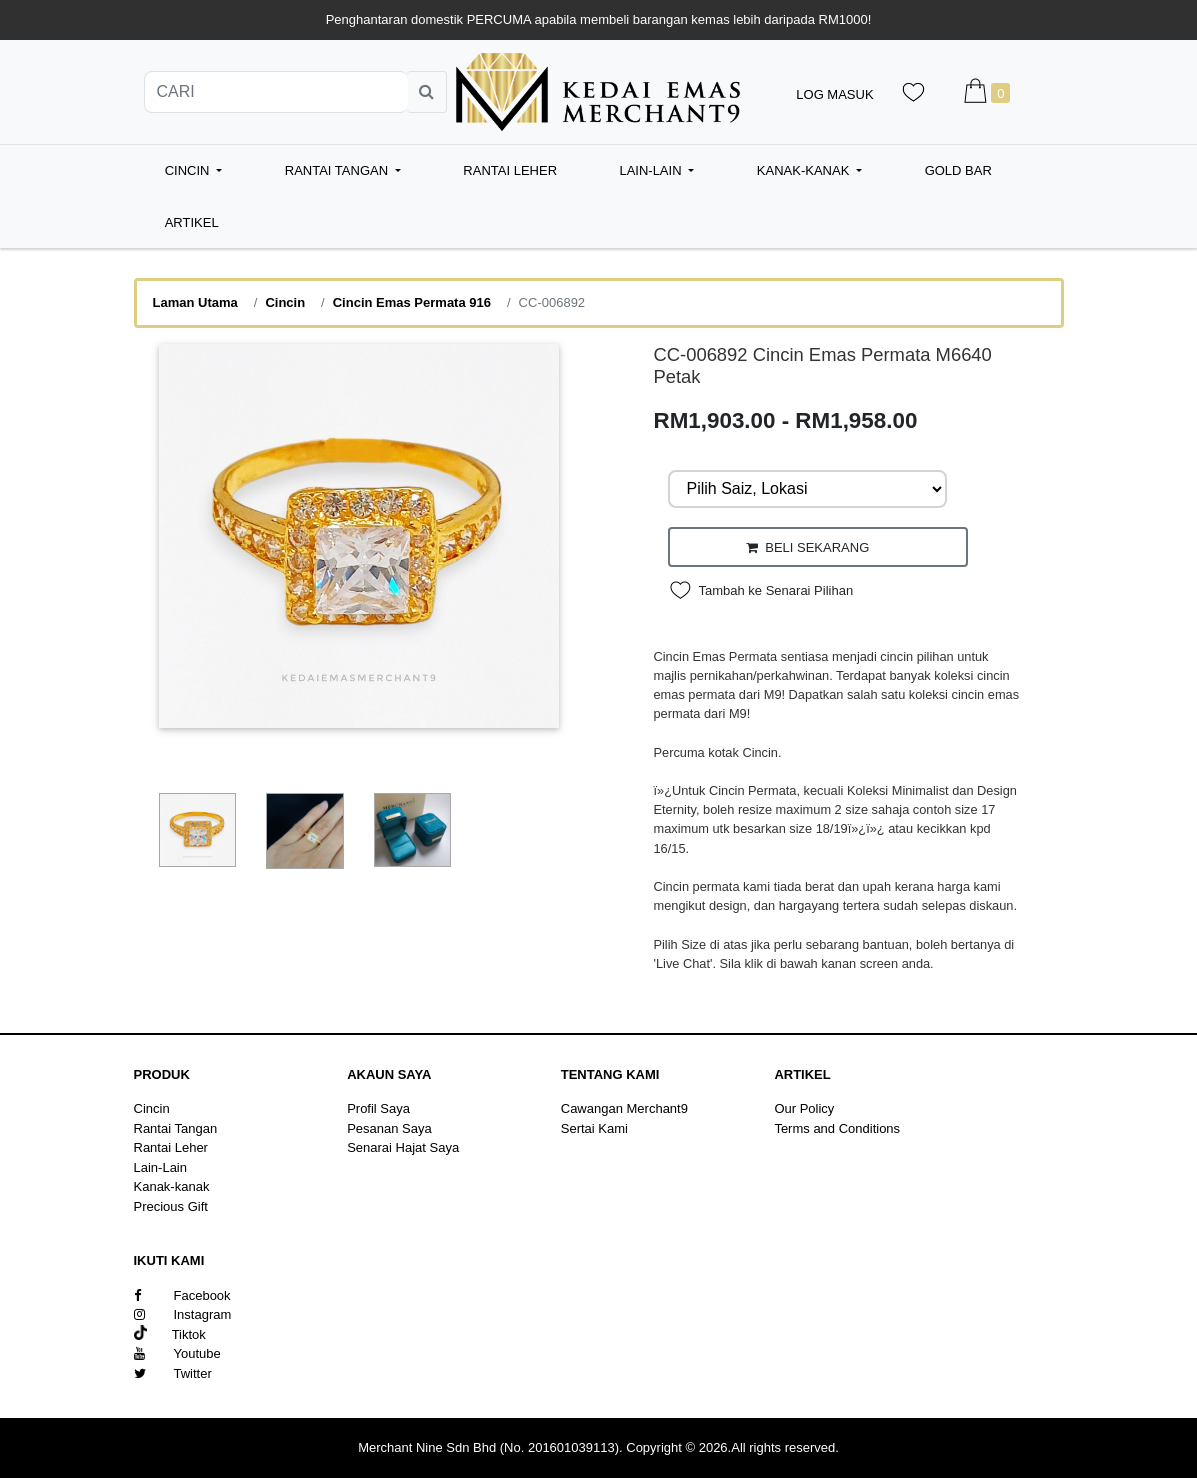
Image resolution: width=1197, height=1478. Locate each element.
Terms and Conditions (837, 1128)
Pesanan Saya (389, 1128)
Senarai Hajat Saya (403, 1147)
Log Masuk (834, 94)
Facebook (182, 1295)
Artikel (192, 222)
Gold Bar (958, 170)
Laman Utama (195, 302)
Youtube (177, 1353)
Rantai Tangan (176, 1128)
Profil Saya (378, 1108)
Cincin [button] (189, 170)
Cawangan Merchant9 (624, 1108)
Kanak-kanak (172, 1186)
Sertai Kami (594, 1128)
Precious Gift (171, 1206)
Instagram (183, 1314)
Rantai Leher (510, 170)
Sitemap (798, 1147)
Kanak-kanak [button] (805, 170)
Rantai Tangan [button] (338, 170)
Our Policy (804, 1108)
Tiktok (170, 1334)
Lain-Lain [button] (652, 170)
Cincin (285, 302)
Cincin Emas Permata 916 (412, 302)
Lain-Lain (161, 1167)
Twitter (173, 1373)
